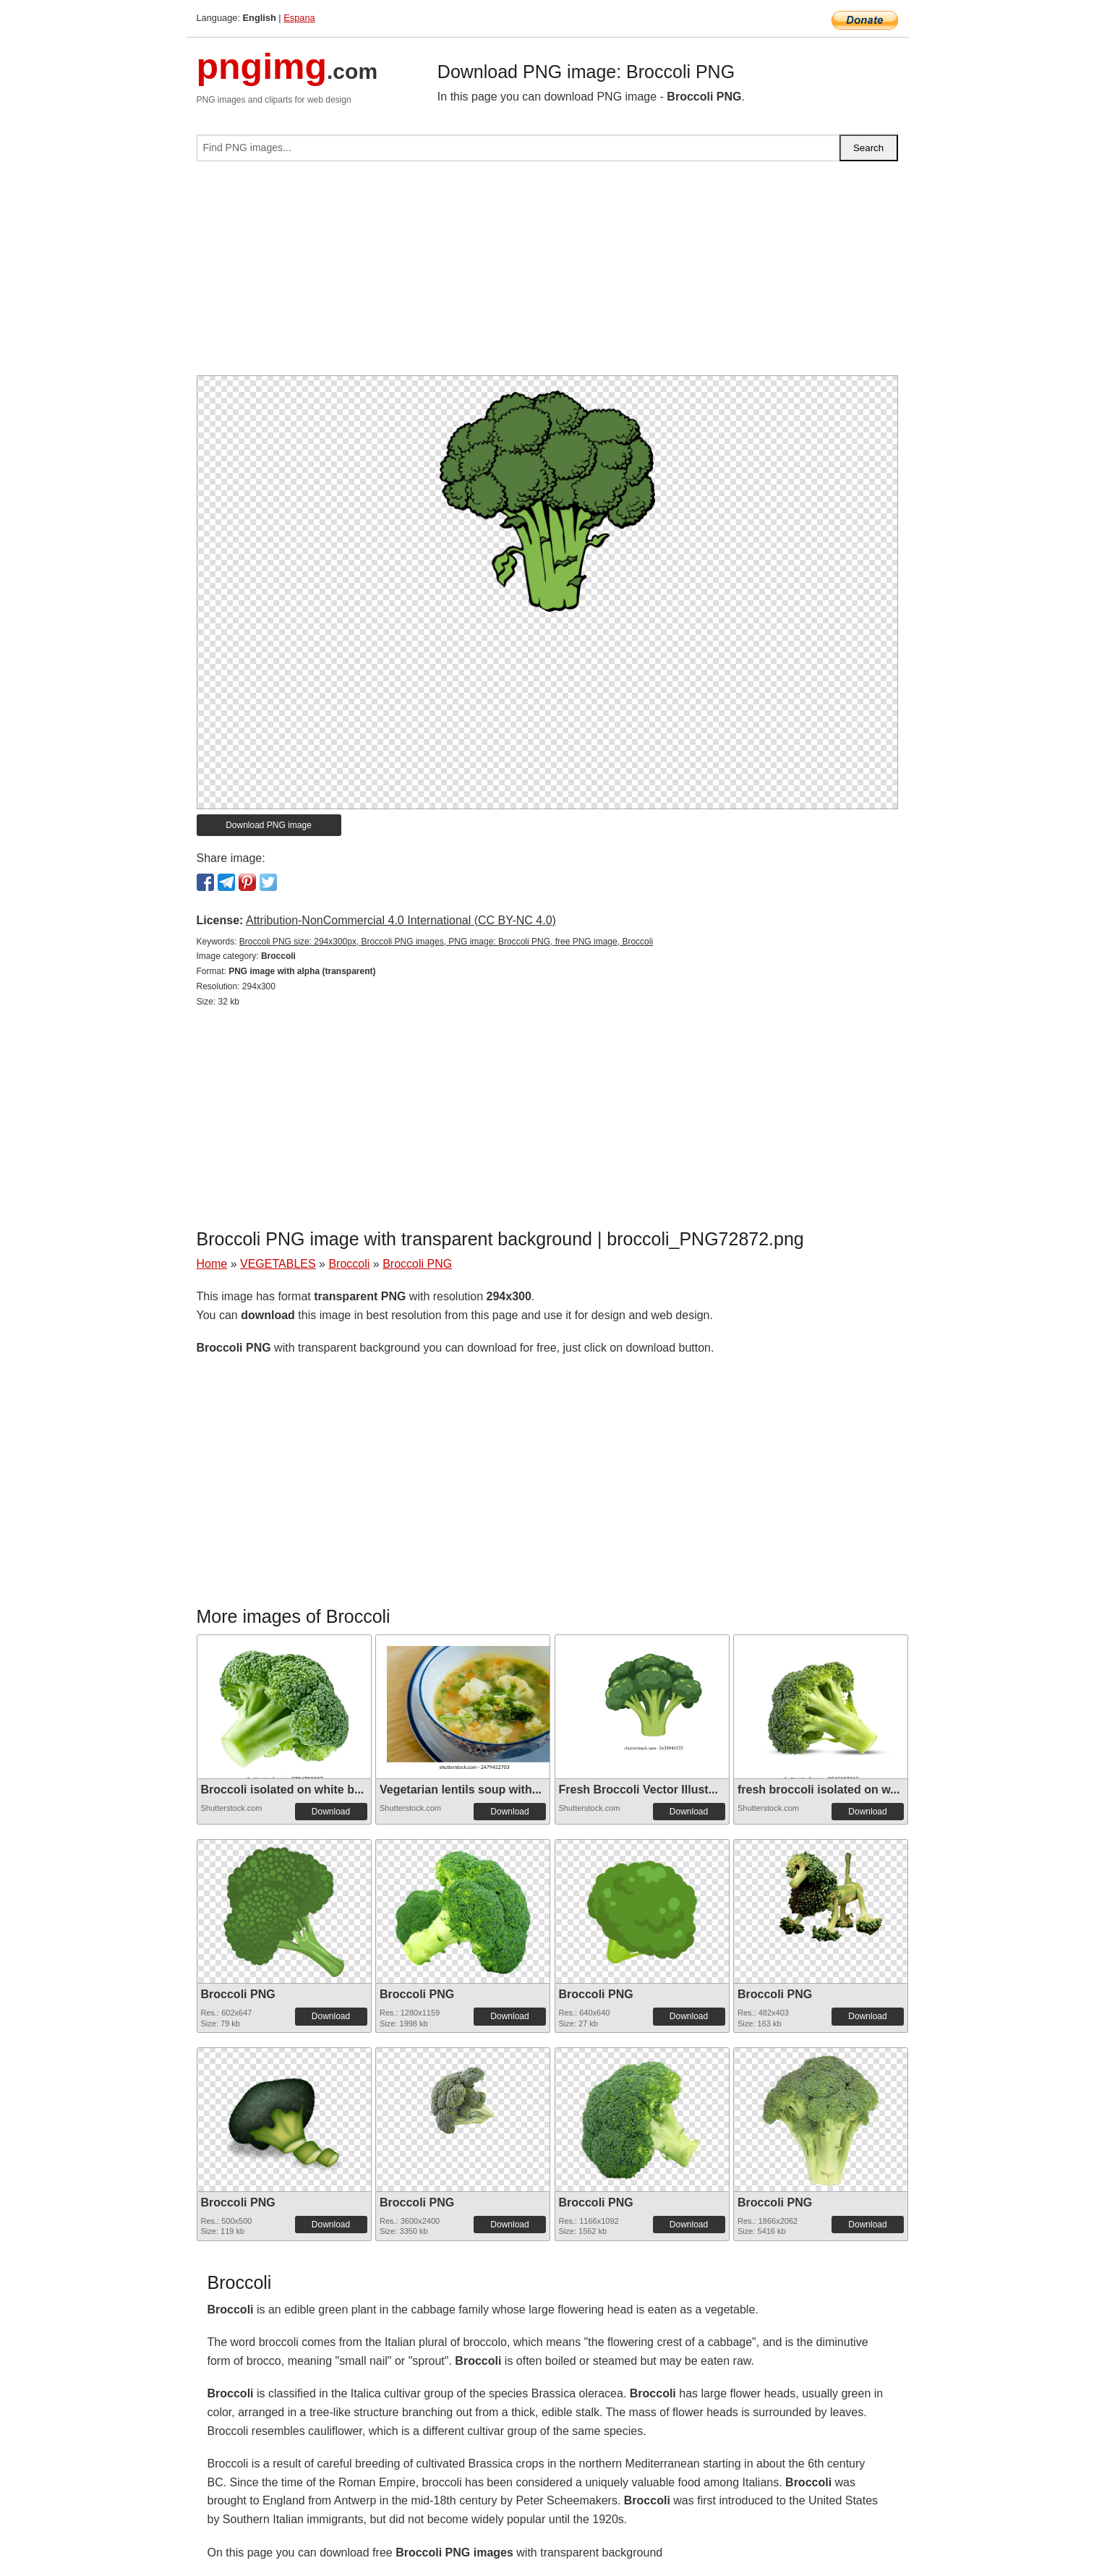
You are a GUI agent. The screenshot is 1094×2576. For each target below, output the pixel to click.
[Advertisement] (547, 274)
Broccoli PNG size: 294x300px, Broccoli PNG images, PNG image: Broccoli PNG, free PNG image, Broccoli (446, 942)
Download (331, 1812)
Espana (299, 17)
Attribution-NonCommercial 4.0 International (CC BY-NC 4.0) (401, 920)
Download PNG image (269, 825)
